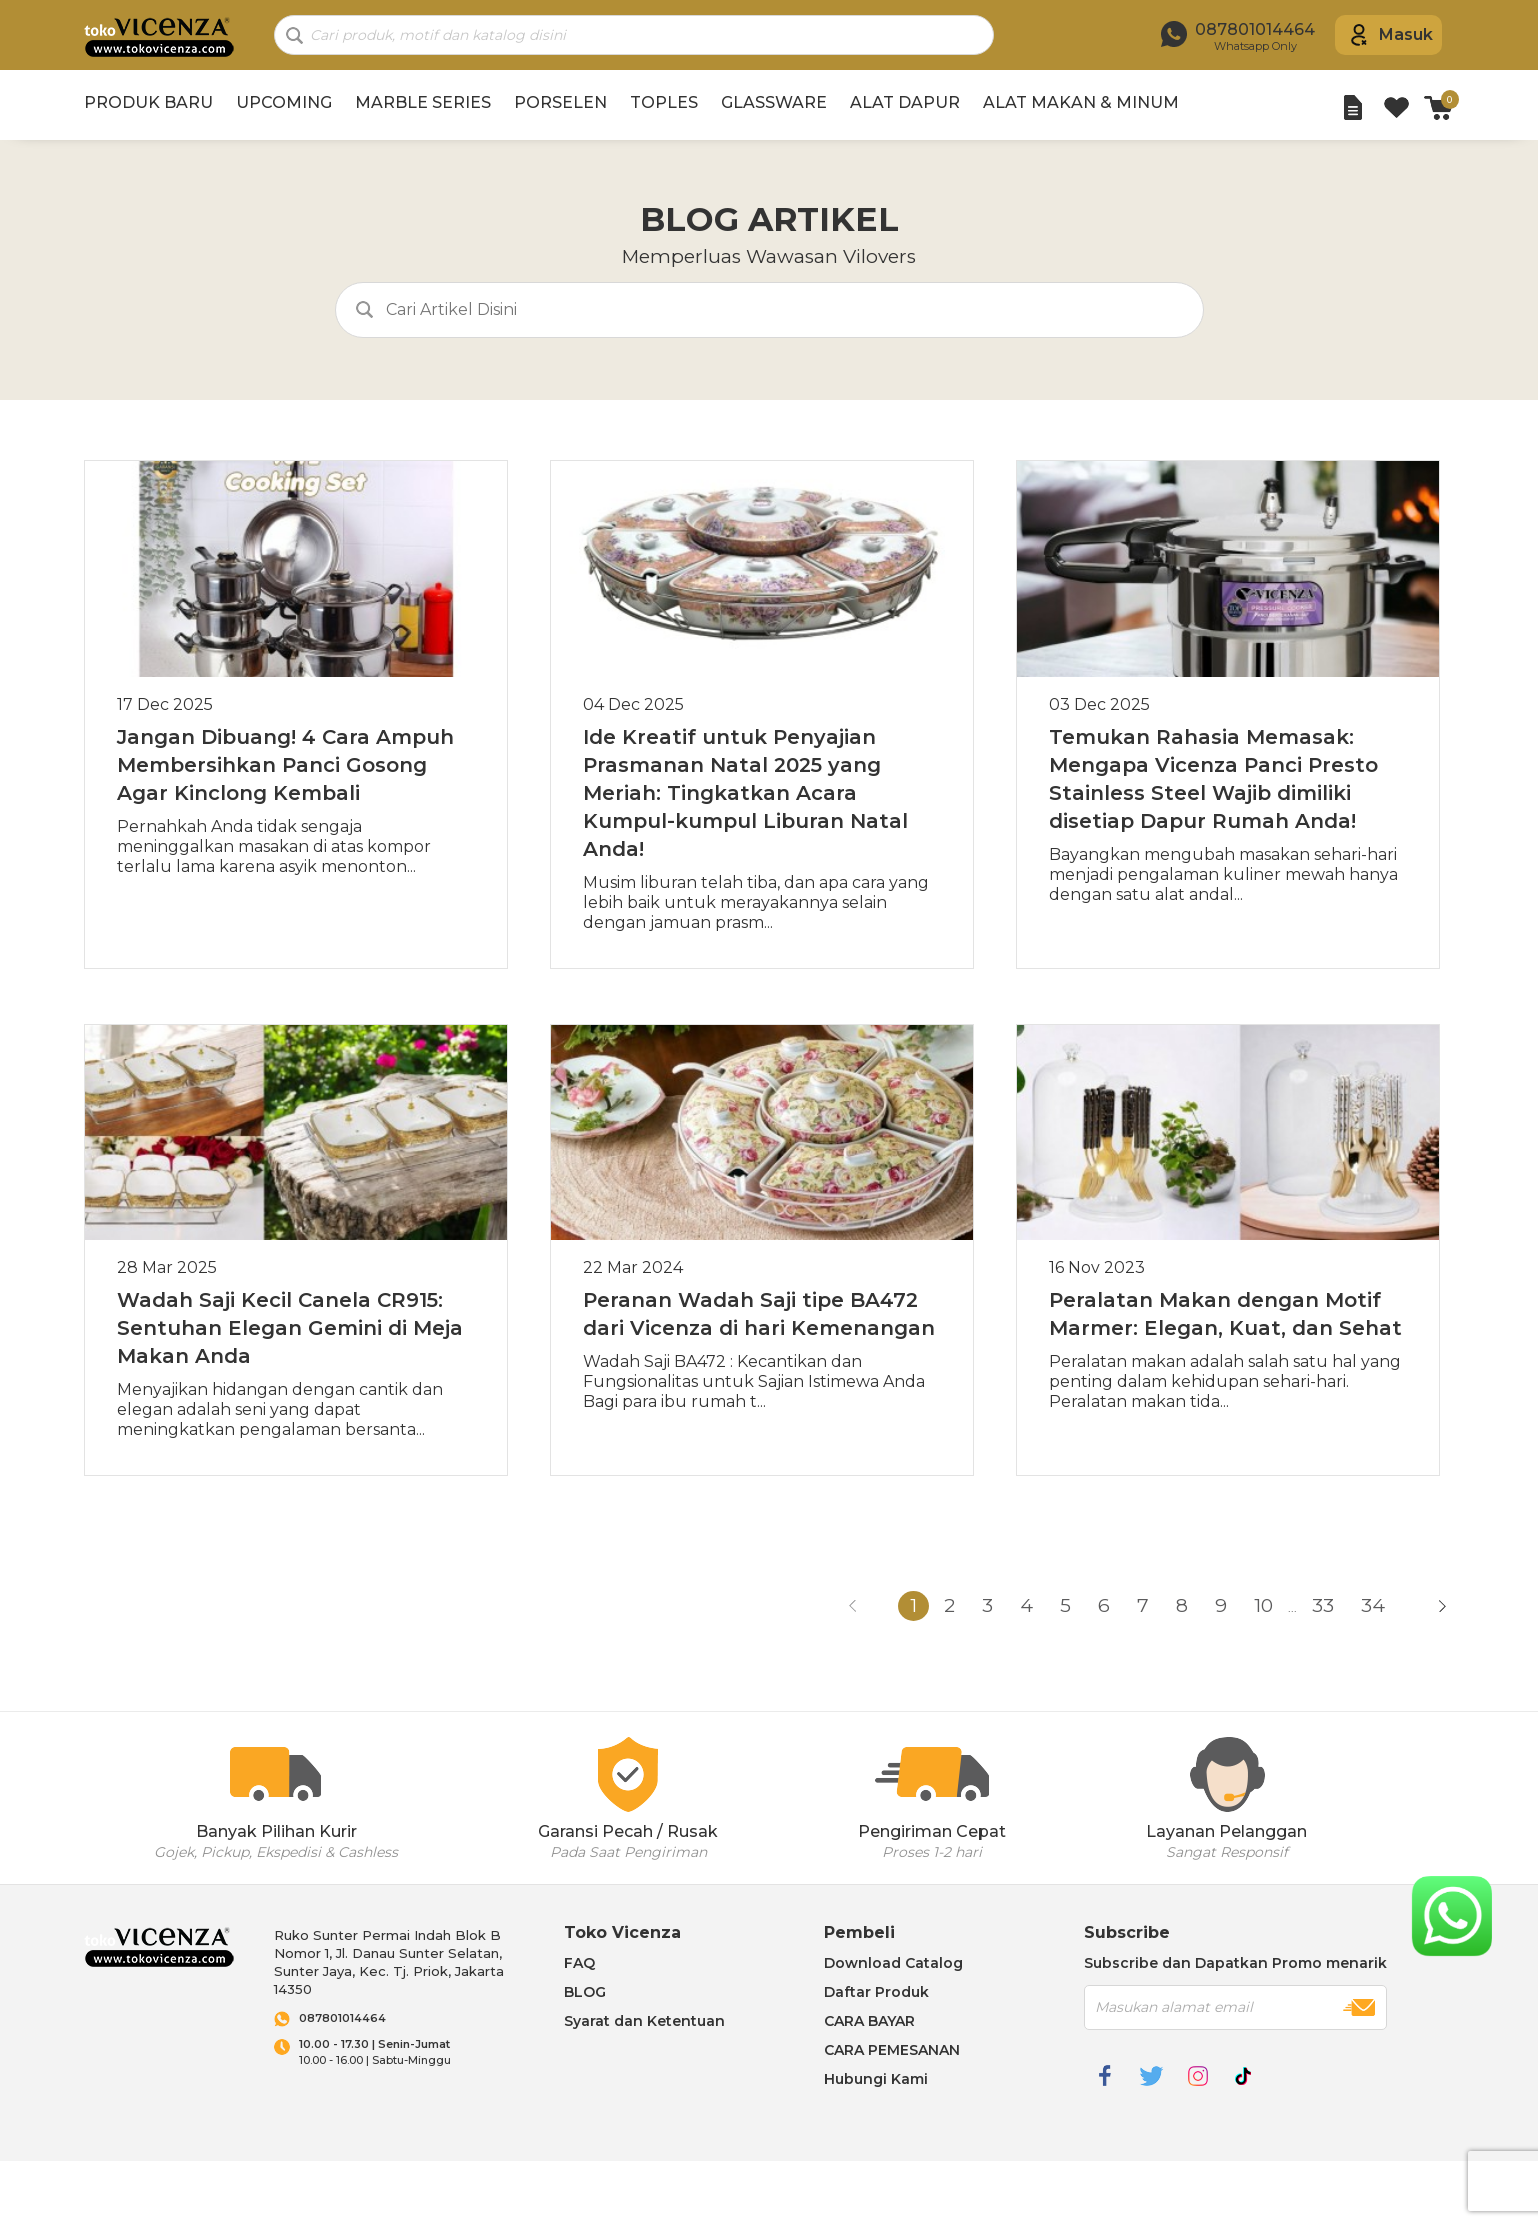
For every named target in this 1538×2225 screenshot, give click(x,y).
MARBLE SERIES (423, 102)
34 (1373, 1605)
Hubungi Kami (876, 2079)
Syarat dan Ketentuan (644, 2021)
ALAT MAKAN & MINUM (1081, 102)
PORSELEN (560, 102)
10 (1263, 1605)
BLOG (585, 1992)
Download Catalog (893, 1963)
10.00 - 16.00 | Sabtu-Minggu (411, 2052)
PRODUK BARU (148, 102)
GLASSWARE (774, 102)
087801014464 (342, 2018)
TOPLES (664, 102)
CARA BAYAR (869, 2021)
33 (1323, 1605)
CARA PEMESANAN (892, 2050)
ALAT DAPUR (905, 102)
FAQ (579, 1963)
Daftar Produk (876, 1992)
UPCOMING (284, 102)
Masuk (1406, 34)
